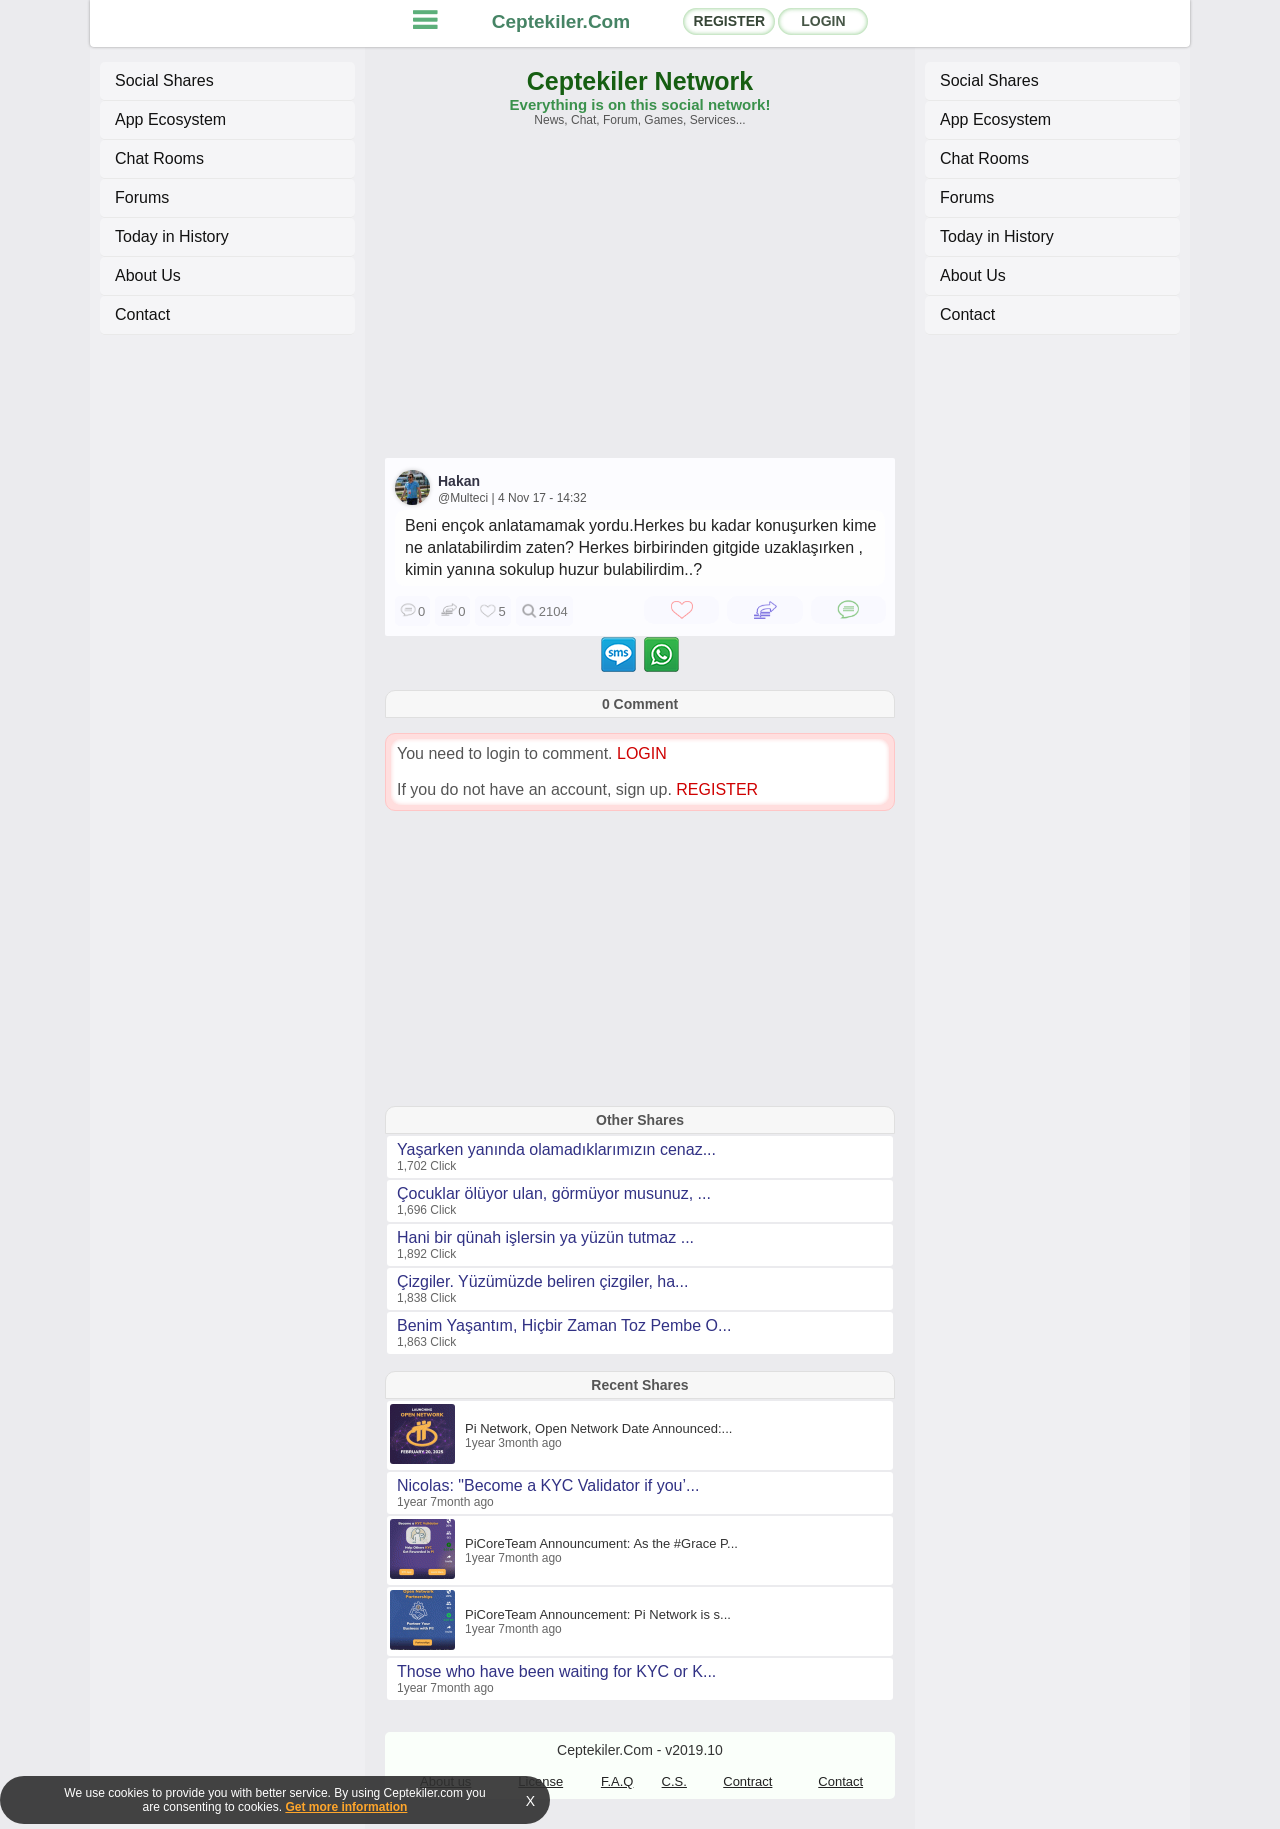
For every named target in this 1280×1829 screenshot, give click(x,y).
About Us (148, 275)
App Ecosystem (170, 119)
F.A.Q (617, 1781)
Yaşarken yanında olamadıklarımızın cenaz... (556, 1149)
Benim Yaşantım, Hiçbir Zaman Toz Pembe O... (564, 1325)
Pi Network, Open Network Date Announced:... (598, 1428)
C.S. (674, 1781)
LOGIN (823, 21)
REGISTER (730, 21)
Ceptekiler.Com (561, 21)
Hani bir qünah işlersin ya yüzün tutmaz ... (545, 1237)
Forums (142, 197)
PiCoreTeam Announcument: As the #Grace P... (601, 1543)
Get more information (346, 1807)
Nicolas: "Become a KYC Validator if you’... (548, 1485)
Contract (747, 1781)
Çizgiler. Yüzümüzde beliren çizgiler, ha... (542, 1281)
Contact (142, 314)
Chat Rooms (159, 158)
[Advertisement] (640, 302)
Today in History (172, 236)
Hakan (459, 481)
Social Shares (164, 80)
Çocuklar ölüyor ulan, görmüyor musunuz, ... (554, 1193)
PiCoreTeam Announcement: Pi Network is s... (598, 1614)
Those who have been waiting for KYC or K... (556, 1671)
